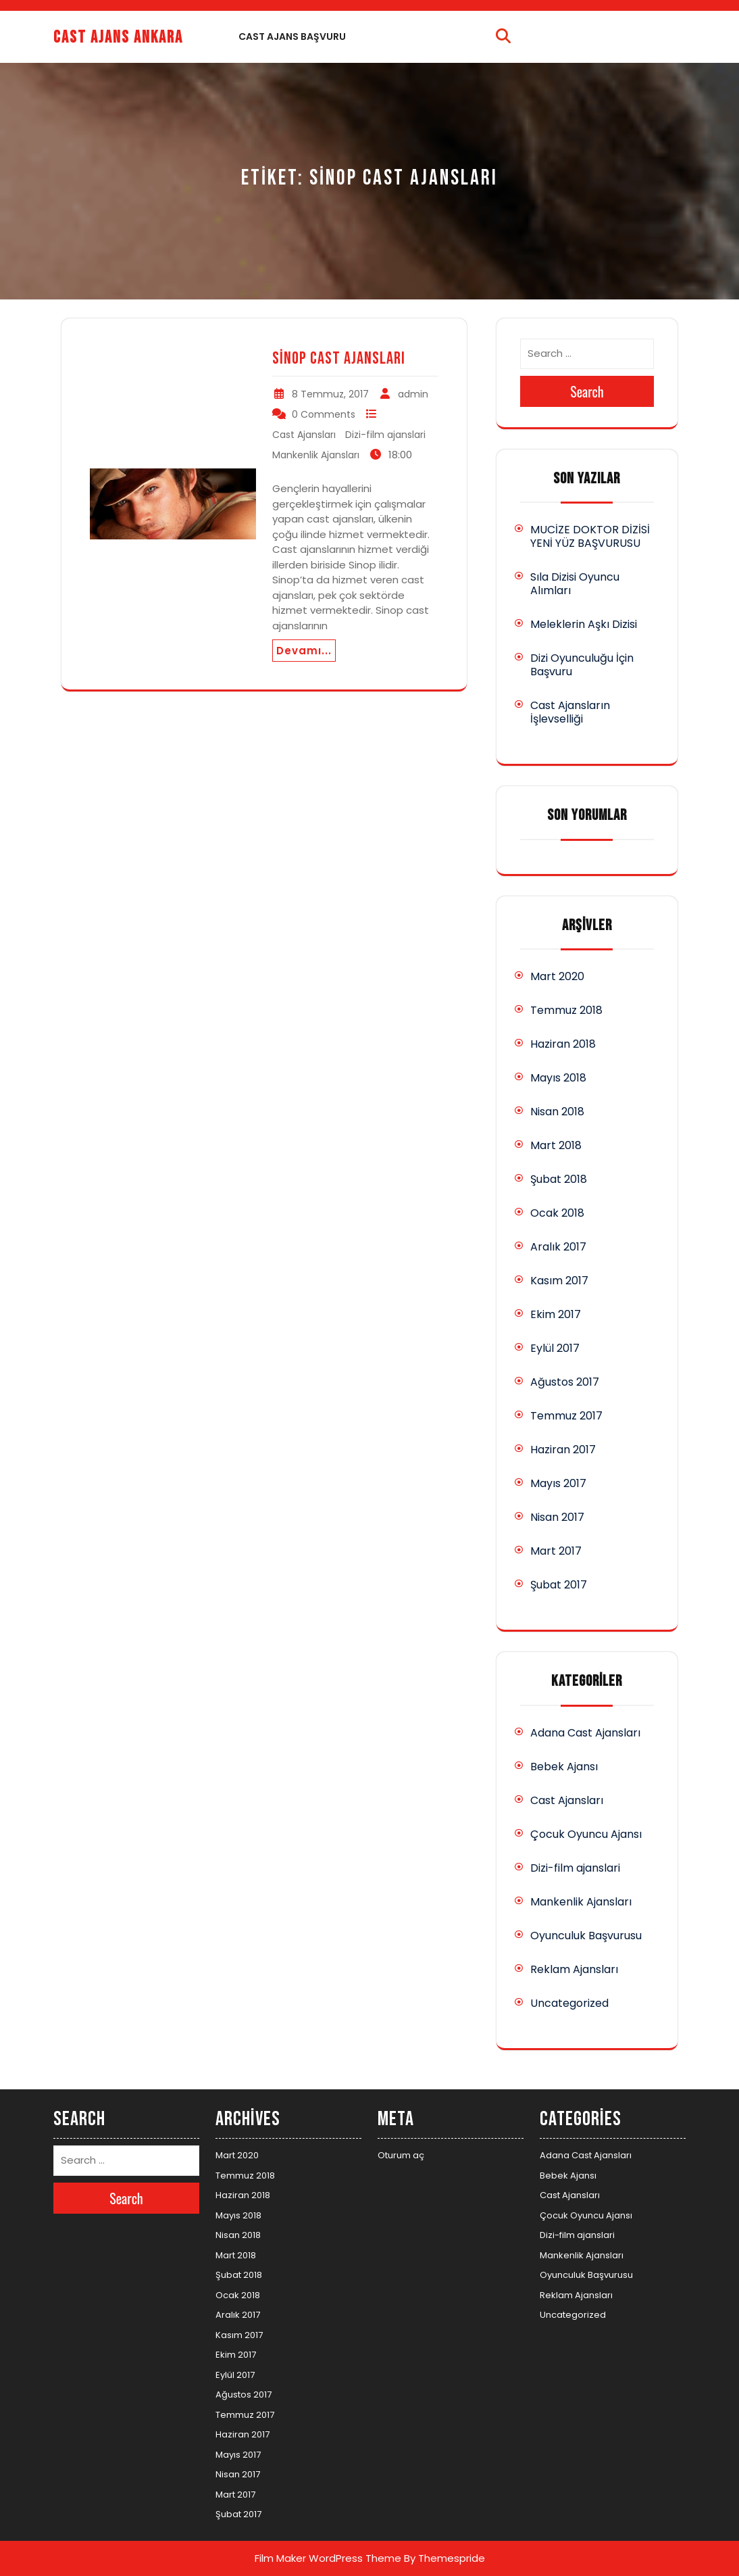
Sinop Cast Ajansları (338, 358)
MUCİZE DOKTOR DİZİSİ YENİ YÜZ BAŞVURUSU (590, 536)
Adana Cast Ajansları (585, 1733)
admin (413, 394)
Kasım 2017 (559, 1280)
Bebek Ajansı (564, 1766)
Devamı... (304, 650)
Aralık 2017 (558, 1247)
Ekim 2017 (555, 1314)
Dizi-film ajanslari (385, 434)
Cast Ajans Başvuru (292, 36)
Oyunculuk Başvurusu (586, 1935)
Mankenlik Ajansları (315, 455)
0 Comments (323, 414)
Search (587, 391)
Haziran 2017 (563, 1449)
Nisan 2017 (557, 1517)
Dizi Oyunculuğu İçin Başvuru (582, 664)
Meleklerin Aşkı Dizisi (583, 624)
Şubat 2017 (558, 1585)
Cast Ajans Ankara (118, 37)
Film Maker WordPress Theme (328, 2558)
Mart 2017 (556, 1551)
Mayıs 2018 (558, 1078)
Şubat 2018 (558, 1179)
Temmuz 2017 (566, 1416)
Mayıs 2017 (558, 1483)
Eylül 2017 (555, 1348)
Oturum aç (401, 2155)
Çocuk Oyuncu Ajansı (586, 1834)
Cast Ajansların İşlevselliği (570, 712)
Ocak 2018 (557, 1213)
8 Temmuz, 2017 (330, 394)
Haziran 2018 (563, 1044)
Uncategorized (569, 2003)
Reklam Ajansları (574, 1969)
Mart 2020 (557, 976)
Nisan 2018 (557, 1111)
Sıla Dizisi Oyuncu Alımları (574, 583)
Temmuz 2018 (566, 1010)
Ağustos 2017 (564, 1382)
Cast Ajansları (304, 434)
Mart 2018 (556, 1145)
